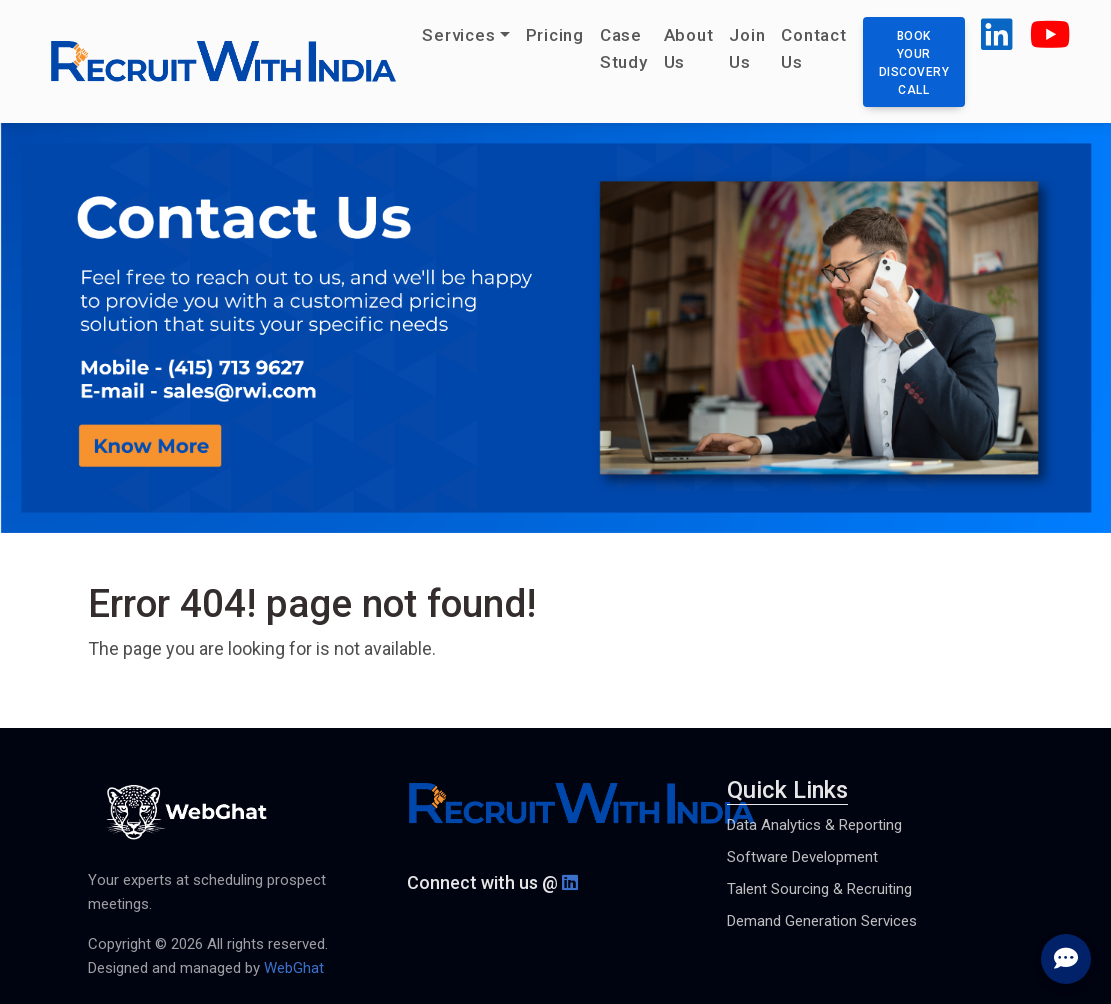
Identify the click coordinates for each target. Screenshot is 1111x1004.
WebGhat (294, 968)
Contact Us (813, 48)
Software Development (802, 857)
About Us (689, 48)
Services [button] (458, 35)
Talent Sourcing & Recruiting (819, 889)
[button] (997, 42)
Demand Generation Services (822, 921)
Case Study (624, 48)
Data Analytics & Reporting (814, 825)
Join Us (747, 48)
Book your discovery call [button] (914, 63)
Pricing (555, 35)
